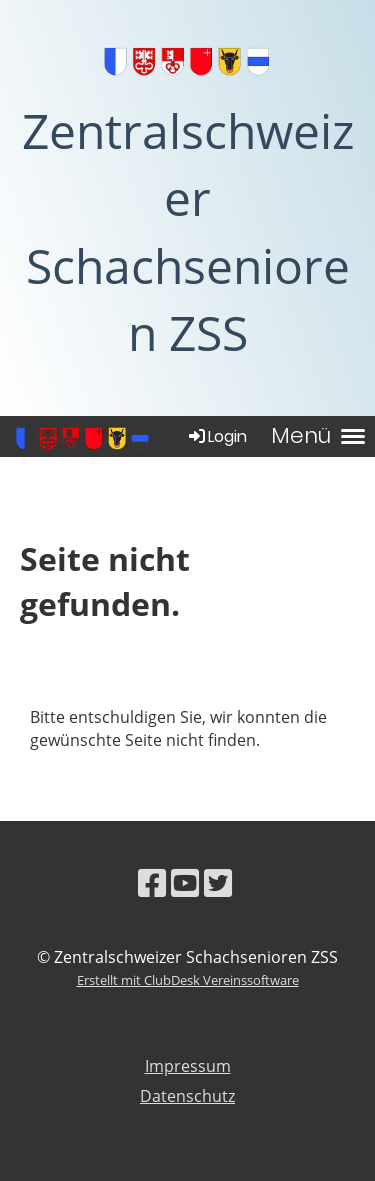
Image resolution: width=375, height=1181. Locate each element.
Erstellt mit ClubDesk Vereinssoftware (188, 980)
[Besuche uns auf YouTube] (185, 882)
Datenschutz (187, 1096)
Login (216, 436)
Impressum (188, 1066)
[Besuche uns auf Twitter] (218, 882)
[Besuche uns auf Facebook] (152, 882)
